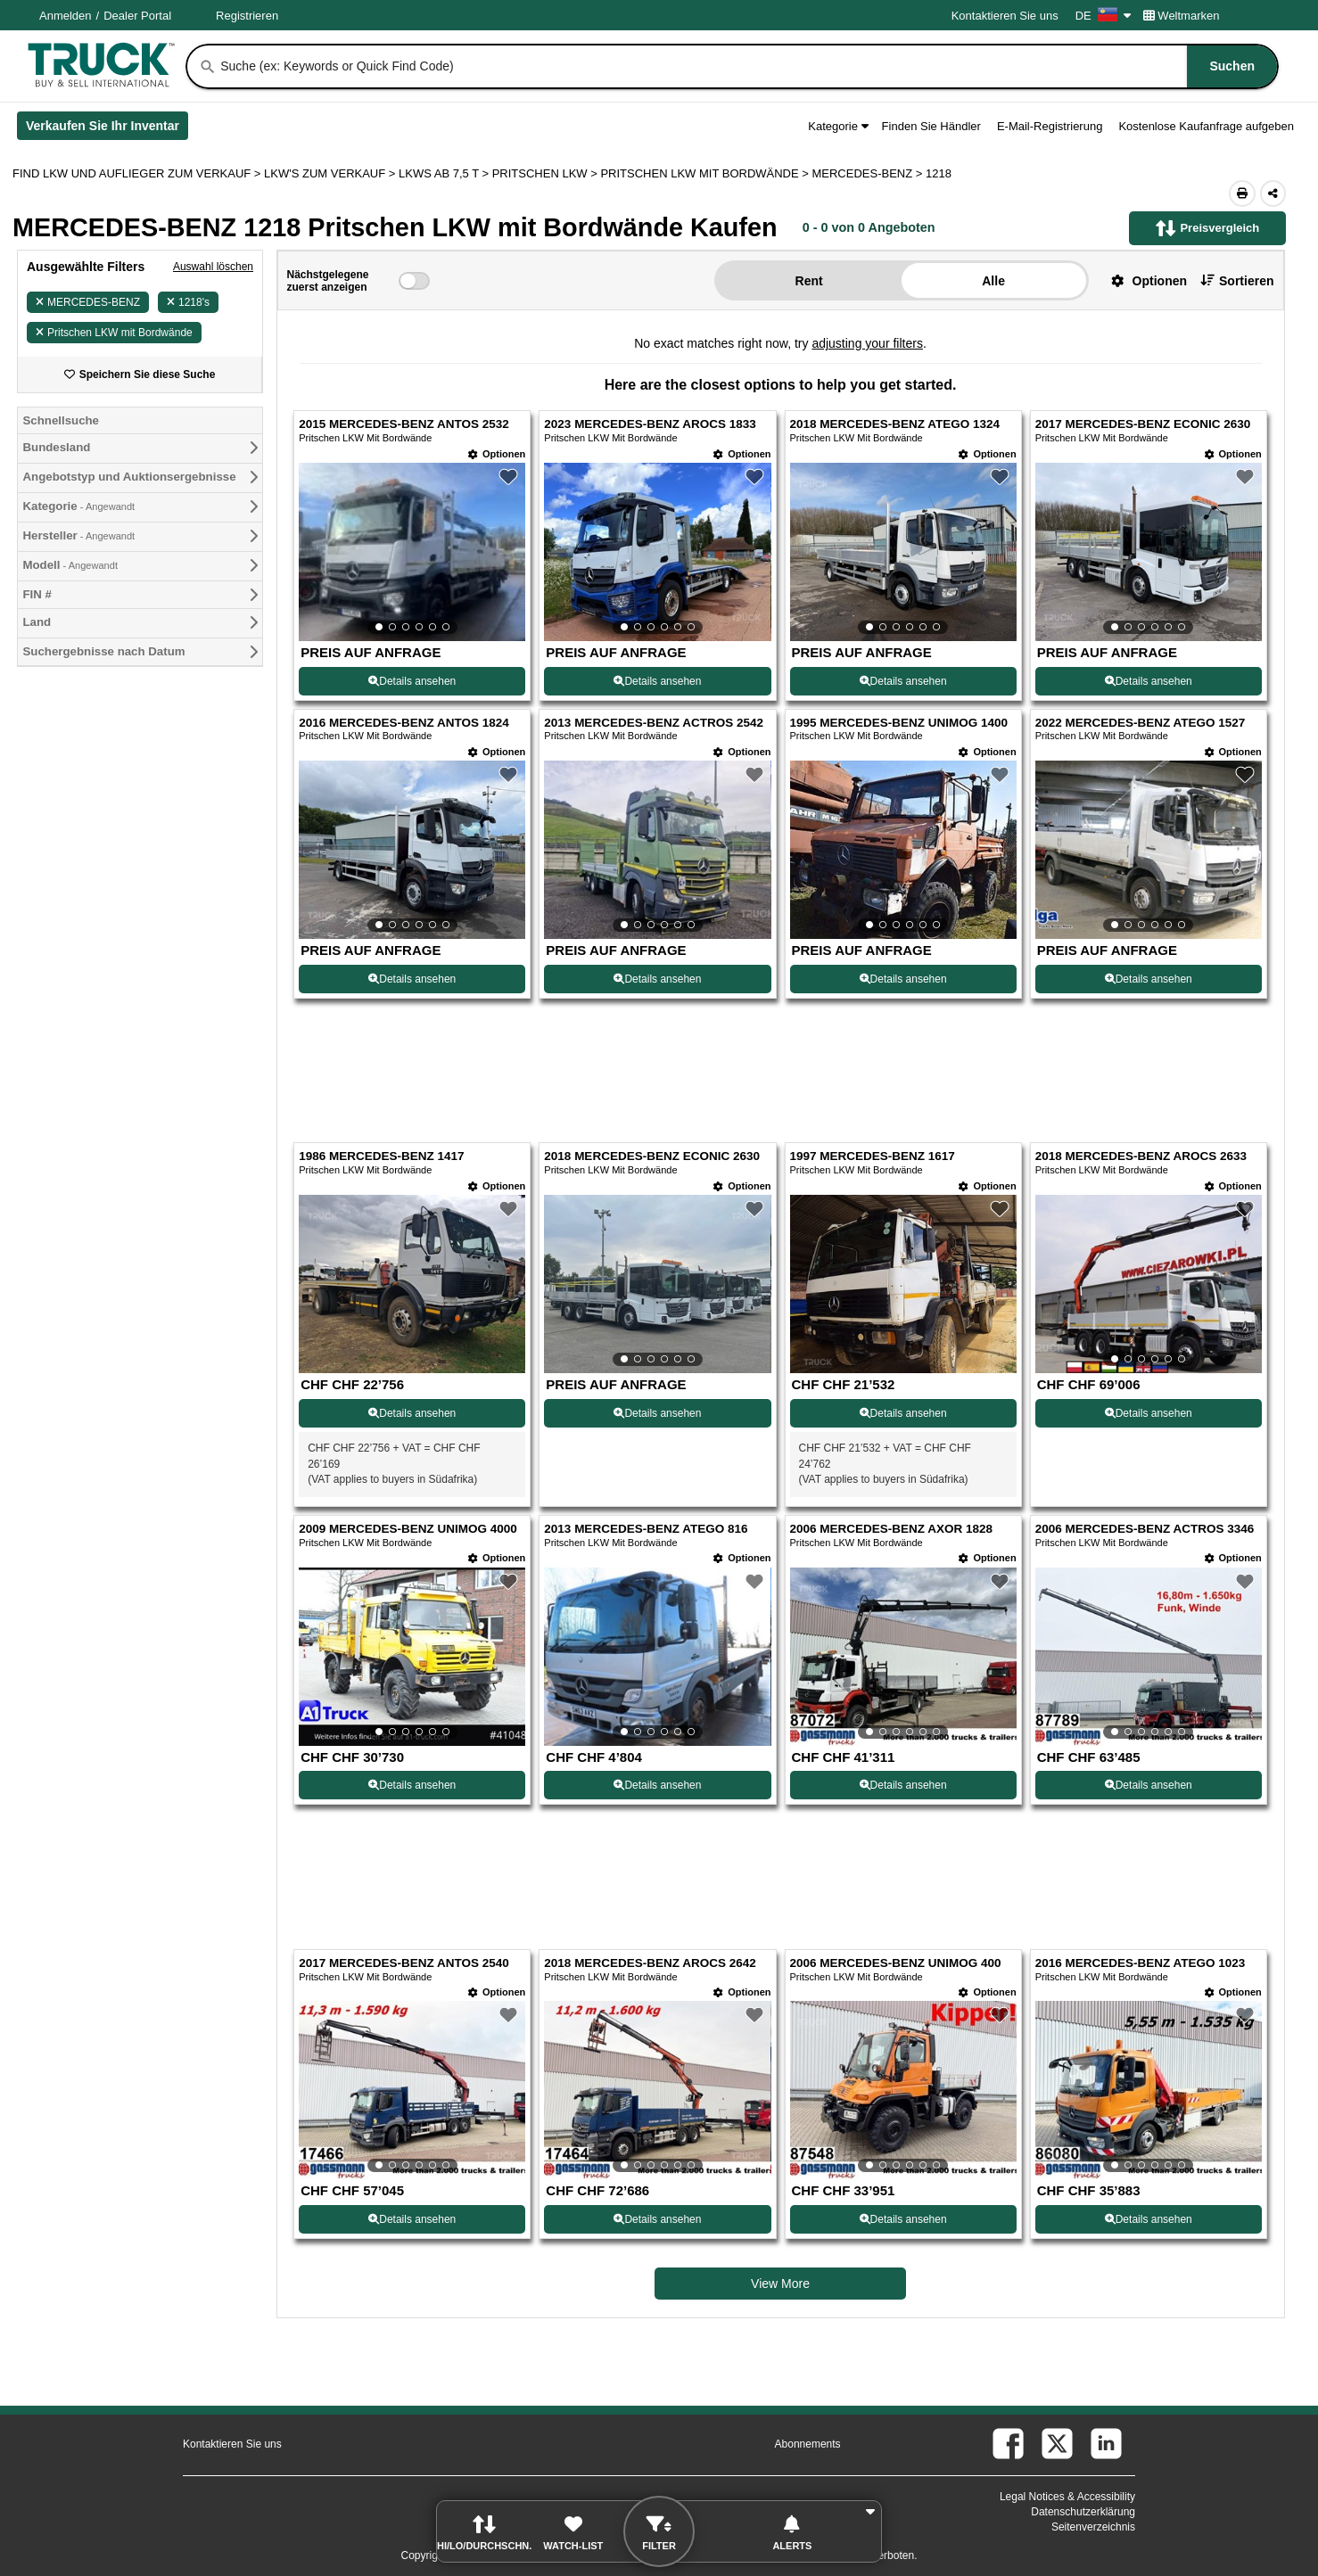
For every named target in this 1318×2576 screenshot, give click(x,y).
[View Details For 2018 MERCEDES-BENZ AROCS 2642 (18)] (657, 2090)
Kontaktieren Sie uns (1005, 15)
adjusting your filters (867, 343)
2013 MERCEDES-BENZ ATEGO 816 (645, 1528)
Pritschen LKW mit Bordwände (114, 332)
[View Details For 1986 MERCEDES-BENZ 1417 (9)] (412, 1368)
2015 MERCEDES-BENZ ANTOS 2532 (404, 424)
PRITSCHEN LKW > (546, 173)
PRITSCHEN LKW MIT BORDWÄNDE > (705, 173)
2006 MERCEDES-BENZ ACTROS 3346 (1145, 1528)
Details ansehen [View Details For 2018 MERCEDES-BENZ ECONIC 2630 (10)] (657, 1413)
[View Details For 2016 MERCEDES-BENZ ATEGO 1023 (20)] (1148, 2090)
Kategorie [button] (838, 126)
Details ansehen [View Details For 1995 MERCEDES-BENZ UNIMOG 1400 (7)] (903, 979)
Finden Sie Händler (931, 126)
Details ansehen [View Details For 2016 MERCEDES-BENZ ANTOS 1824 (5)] (412, 979)
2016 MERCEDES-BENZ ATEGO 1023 (1140, 1963)
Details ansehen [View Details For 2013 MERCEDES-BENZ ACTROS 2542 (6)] (657, 979)
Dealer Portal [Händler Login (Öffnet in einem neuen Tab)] (137, 15)
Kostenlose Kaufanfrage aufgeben (1206, 126)
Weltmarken (1181, 15)
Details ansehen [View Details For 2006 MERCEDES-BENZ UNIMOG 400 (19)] (903, 2219)
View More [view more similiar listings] (780, 2283)
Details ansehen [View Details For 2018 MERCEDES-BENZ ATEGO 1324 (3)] (903, 681)
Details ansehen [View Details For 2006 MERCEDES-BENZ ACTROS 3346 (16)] (1148, 1785)
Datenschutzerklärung (1083, 2512)
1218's (188, 302)
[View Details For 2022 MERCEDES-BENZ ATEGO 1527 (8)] (1148, 850)
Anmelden (65, 15)
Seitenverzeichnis (1093, 2527)
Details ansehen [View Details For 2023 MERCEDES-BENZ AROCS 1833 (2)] (657, 681)
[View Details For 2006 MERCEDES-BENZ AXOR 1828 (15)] (903, 1657)
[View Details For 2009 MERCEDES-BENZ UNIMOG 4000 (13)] (412, 1657)
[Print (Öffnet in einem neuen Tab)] (1242, 193)
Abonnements (808, 2444)
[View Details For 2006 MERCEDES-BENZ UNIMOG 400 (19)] (903, 2090)
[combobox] (747, 66)
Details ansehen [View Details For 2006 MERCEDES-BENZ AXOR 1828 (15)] (903, 1785)
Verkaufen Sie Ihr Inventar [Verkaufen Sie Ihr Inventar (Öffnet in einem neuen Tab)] (107, 129)
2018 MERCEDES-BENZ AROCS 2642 (649, 1963)
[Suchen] (207, 66)
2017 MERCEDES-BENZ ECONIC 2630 (1143, 424)
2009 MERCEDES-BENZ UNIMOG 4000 (408, 1528)
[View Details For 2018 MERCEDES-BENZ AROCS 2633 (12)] (1148, 1284)
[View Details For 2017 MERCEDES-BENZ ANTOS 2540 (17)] (412, 2090)
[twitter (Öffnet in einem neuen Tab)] (1057, 2444)
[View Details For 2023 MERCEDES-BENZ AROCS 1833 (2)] (657, 552)
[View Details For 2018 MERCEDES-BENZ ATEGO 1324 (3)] (903, 552)
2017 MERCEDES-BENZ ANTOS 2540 (404, 1963)
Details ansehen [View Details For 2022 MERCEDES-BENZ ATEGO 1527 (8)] (1148, 979)
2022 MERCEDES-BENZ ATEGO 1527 (1140, 722)
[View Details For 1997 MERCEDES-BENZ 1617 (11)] (903, 1368)
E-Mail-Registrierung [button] (1049, 126)
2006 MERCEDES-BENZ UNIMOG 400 (895, 1963)
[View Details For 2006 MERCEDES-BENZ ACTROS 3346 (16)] (1148, 1657)
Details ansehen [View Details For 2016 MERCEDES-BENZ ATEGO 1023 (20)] (1148, 2219)
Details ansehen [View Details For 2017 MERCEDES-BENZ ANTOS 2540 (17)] (412, 2219)
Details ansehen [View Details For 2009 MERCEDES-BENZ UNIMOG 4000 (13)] (412, 1785)
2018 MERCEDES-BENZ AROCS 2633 (1141, 1156)
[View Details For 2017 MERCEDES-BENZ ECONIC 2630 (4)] (1148, 552)
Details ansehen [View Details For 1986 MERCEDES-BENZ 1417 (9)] (412, 1413)
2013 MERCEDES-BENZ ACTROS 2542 (653, 722)
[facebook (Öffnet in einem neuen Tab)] (1008, 2444)
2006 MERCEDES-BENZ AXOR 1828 (891, 1528)
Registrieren (247, 15)
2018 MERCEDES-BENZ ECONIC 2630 (652, 1156)
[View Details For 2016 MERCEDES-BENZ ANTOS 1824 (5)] (412, 850)
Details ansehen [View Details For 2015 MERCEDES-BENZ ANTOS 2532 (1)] (412, 681)
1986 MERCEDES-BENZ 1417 (381, 1156)
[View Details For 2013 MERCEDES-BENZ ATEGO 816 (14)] (657, 1657)
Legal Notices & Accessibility (1067, 2496)
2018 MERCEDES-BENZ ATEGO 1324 (895, 424)
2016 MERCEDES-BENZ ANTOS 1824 (404, 722)
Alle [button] (993, 281)
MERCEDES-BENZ (88, 302)
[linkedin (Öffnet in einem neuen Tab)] (1106, 2444)
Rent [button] (809, 281)
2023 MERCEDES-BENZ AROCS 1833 (649, 424)
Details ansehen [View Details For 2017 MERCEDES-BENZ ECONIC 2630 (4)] (1148, 681)
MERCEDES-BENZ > (868, 173)
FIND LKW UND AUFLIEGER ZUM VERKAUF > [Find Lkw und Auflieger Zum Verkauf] (138, 173)
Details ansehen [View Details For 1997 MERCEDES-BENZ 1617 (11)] (903, 1413)
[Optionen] (496, 454)
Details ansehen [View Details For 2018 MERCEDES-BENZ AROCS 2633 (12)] (1148, 1413)
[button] (1142, 280)
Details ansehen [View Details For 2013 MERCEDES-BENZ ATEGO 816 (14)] (657, 1785)
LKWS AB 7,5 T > (445, 173)
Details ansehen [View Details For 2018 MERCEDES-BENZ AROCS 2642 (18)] (657, 2219)
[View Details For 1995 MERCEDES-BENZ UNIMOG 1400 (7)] (903, 850)
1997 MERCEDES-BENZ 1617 (872, 1156)
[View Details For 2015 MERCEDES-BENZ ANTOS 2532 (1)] (412, 552)
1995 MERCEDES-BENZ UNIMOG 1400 (899, 722)
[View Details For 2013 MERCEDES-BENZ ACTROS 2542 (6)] (657, 850)
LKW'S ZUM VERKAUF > (331, 173)
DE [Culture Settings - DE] (1103, 15)
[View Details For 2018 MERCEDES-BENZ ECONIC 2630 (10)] (657, 1284)
